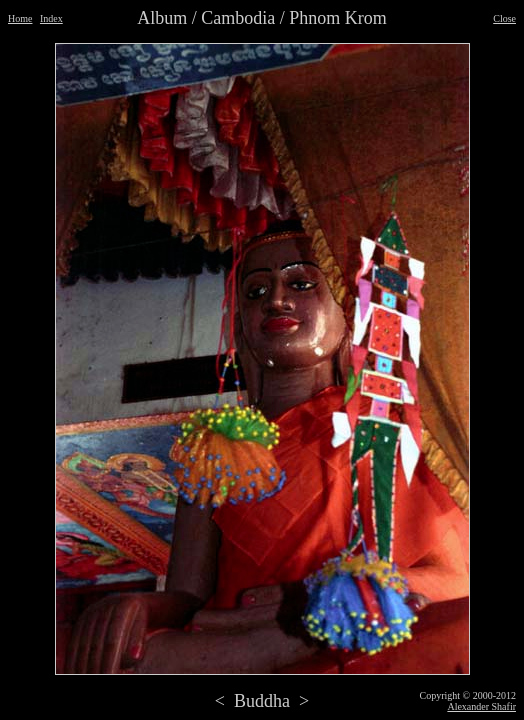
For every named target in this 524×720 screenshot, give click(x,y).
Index (51, 18)
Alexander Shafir (481, 706)
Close (504, 18)
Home (20, 18)
